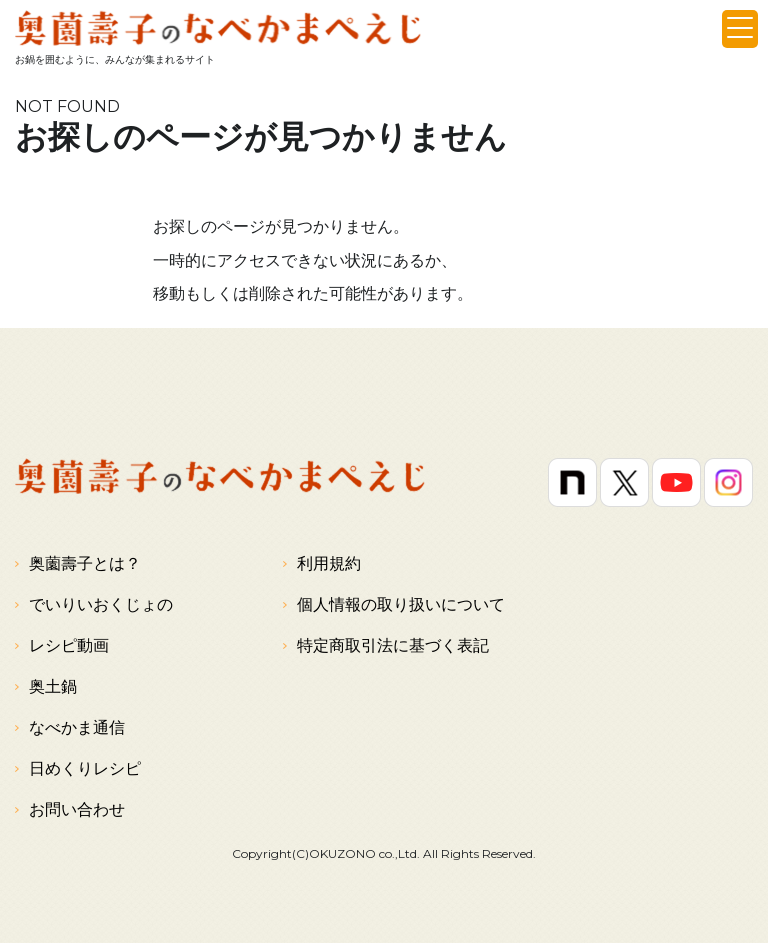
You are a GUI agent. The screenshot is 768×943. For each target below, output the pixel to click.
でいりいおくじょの (94, 605)
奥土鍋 (46, 687)
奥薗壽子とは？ (78, 564)
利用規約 (322, 564)
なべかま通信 (70, 728)
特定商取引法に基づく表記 (386, 646)
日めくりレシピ (78, 769)
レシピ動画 (62, 646)
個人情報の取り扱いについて (394, 605)
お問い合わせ (70, 810)
